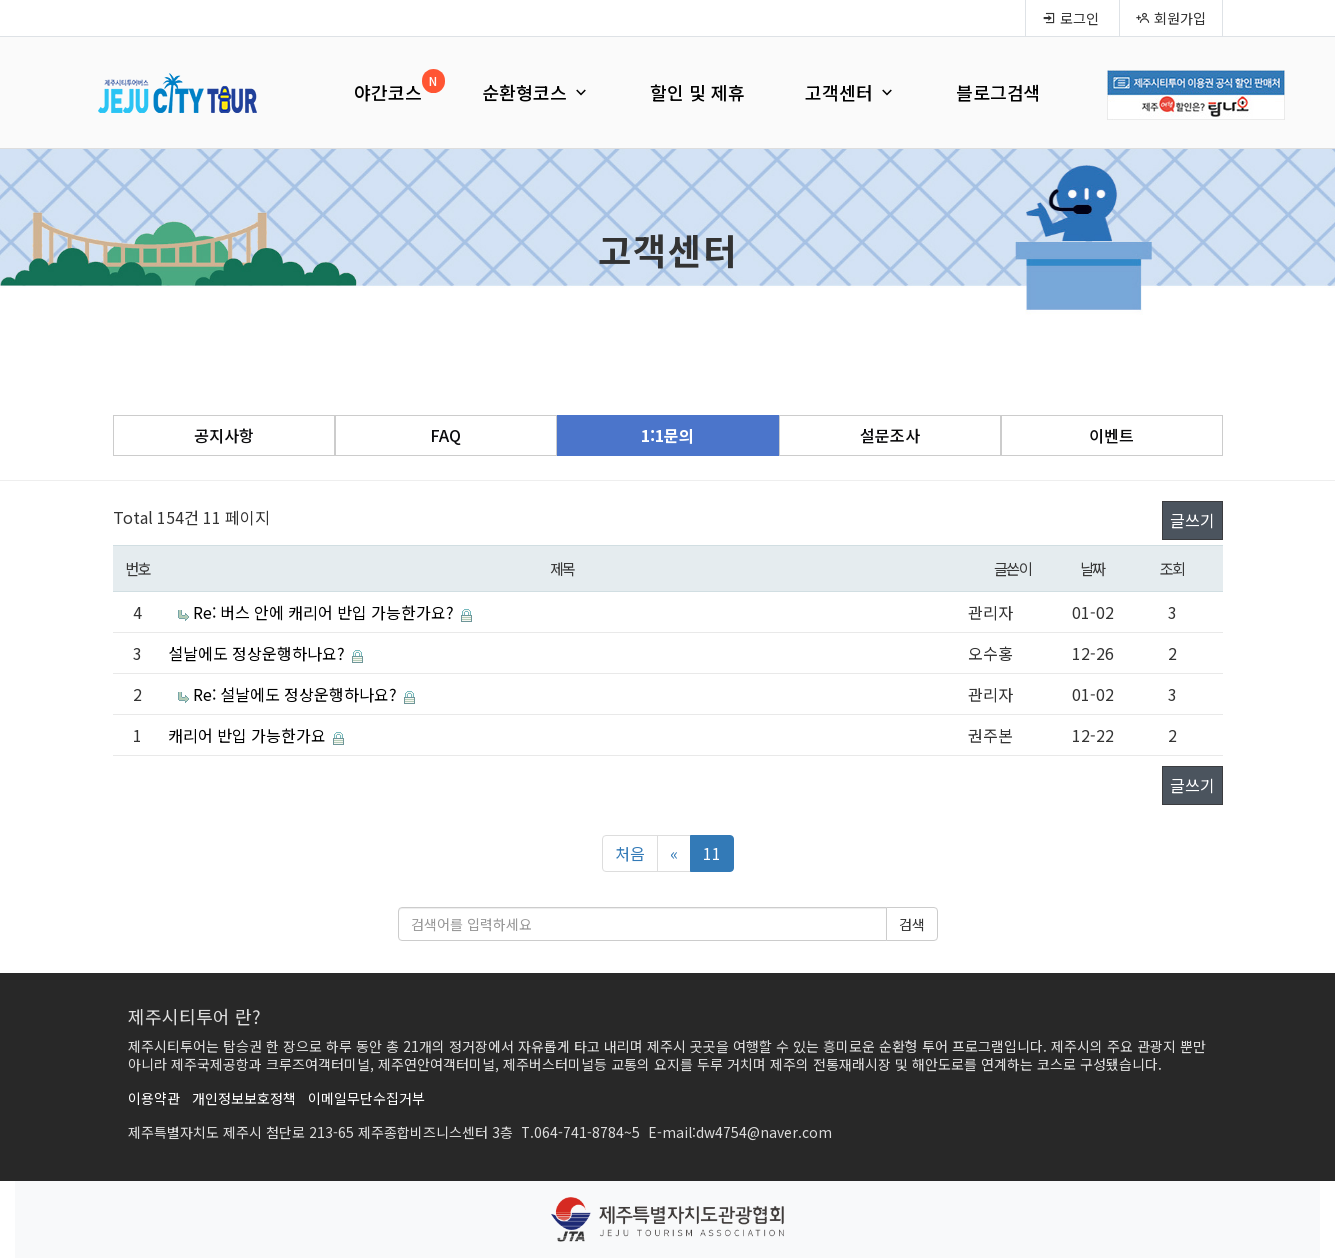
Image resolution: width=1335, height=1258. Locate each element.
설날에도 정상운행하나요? (258, 653)
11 (712, 853)
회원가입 (1171, 18)
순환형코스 (536, 92)
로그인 (1070, 18)
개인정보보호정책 (244, 1098)
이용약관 (154, 1098)
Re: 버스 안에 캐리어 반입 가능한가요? (325, 612)
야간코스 (388, 92)
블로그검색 (998, 92)
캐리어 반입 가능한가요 (249, 735)
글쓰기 (1192, 520)
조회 (1172, 568)
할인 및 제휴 (697, 92)
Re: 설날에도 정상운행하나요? (297, 694)
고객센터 (850, 92)
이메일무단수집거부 (366, 1098)
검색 (912, 924)
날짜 (1092, 568)
